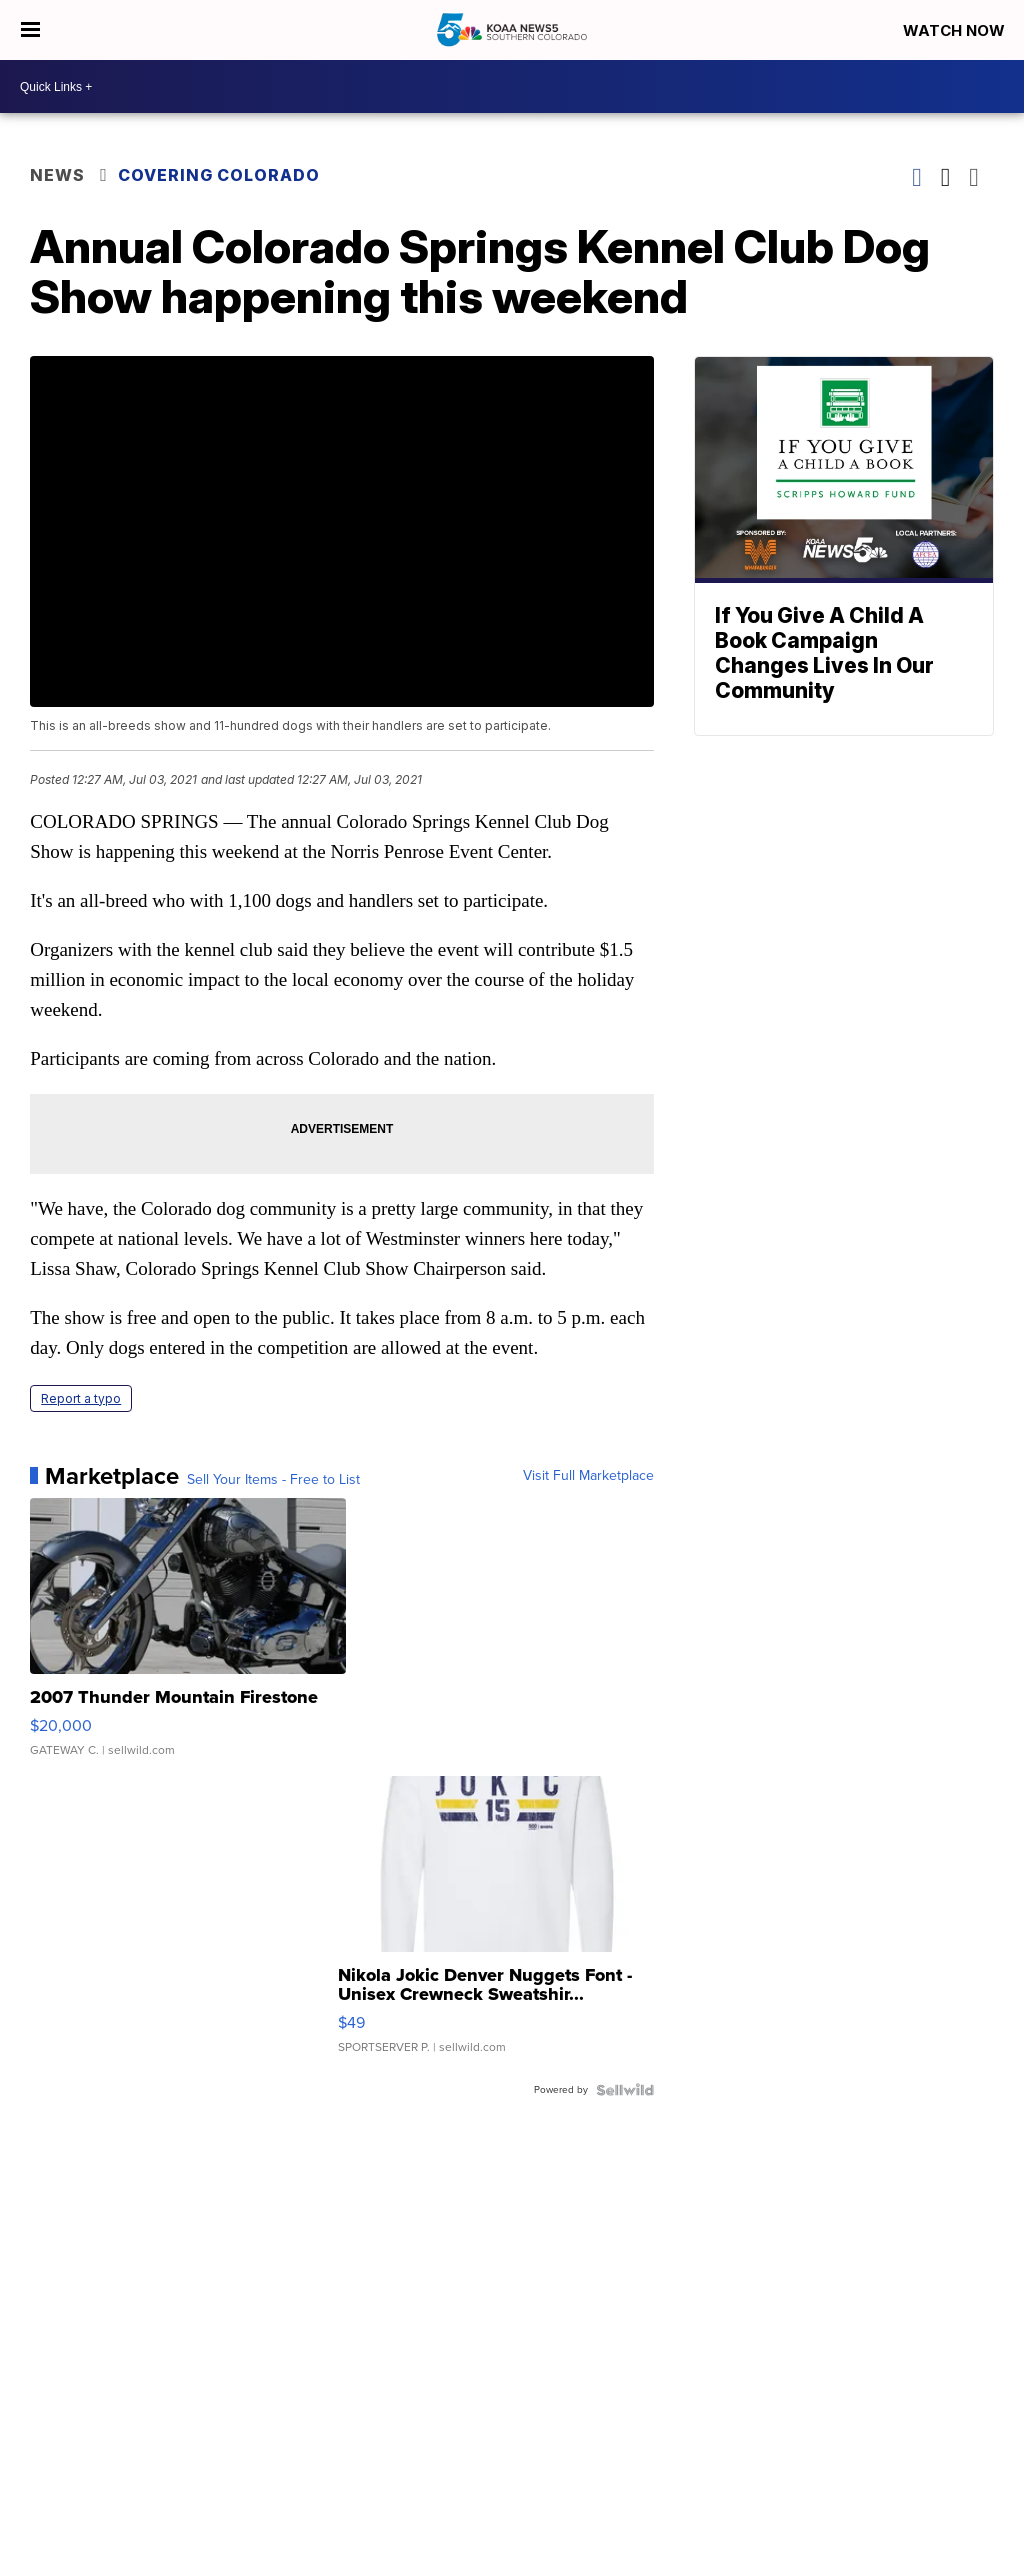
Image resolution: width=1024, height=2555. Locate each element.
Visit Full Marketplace (588, 1476)
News (57, 175)
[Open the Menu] (30, 30)
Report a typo (81, 1398)
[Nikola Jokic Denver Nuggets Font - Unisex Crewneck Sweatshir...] (496, 1925)
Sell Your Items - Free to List (273, 1480)
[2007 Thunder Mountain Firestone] (188, 1637)
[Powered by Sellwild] (625, 2090)
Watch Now (956, 30)
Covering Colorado (219, 175)
